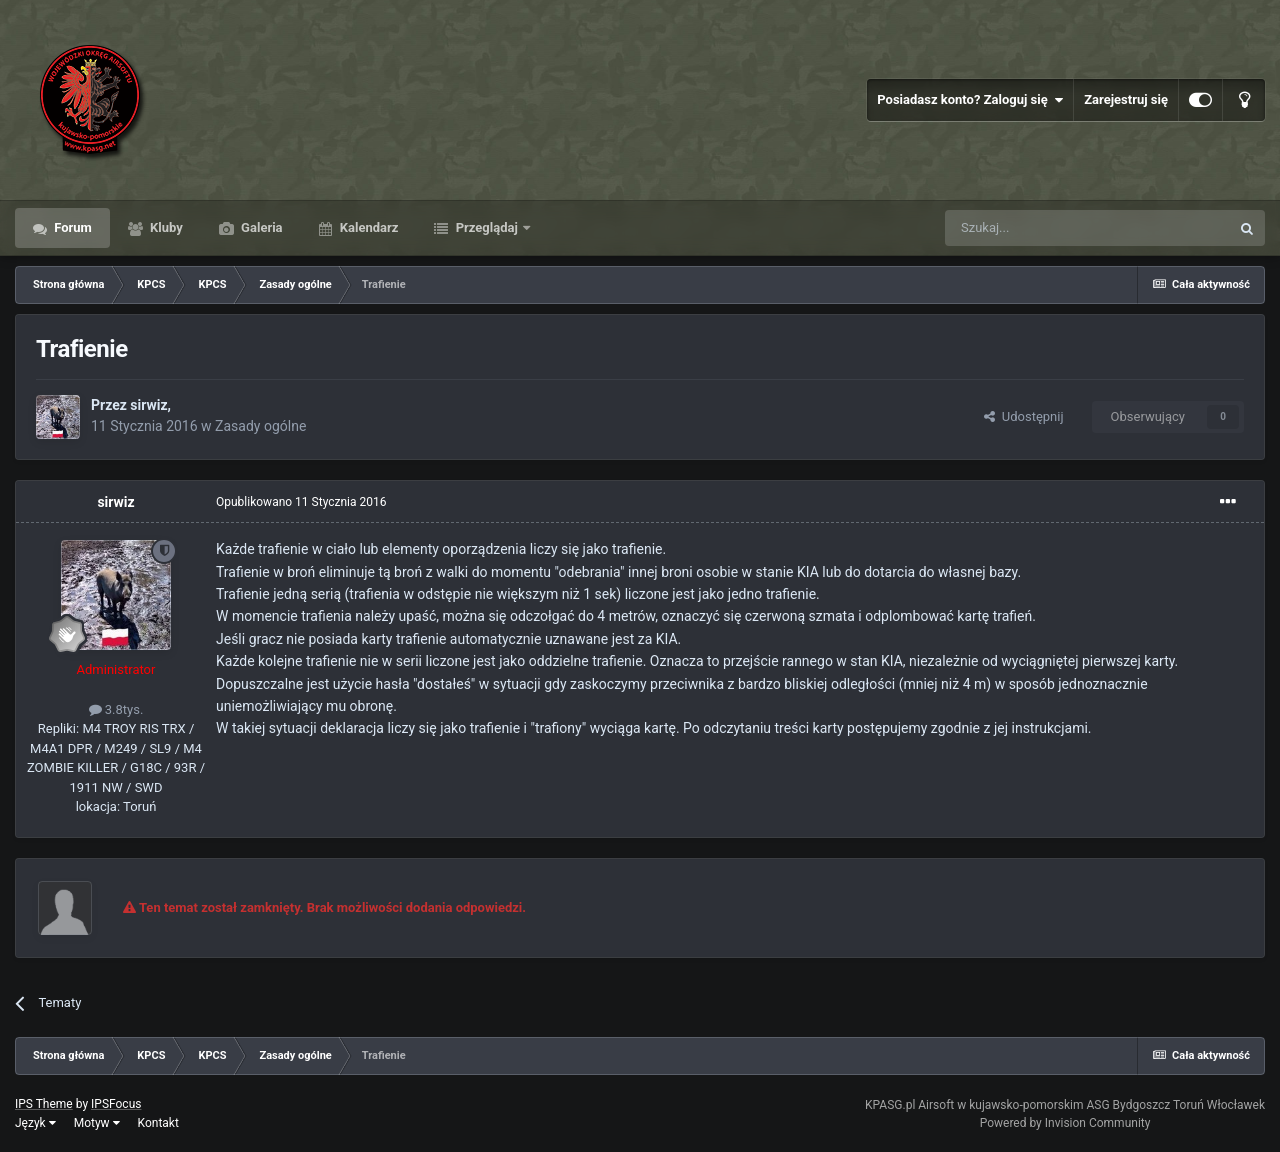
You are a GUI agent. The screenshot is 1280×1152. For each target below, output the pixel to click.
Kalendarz (368, 227)
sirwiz (148, 405)
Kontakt (158, 1123)
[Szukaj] (1040, 228)
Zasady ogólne (260, 426)
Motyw (97, 1123)
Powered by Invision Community (1065, 1123)
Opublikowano (301, 502)
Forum (71, 227)
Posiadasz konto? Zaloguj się (970, 100)
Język (35, 1123)
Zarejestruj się (1126, 99)
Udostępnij (1023, 416)
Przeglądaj (486, 227)
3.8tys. (116, 709)
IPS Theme (44, 1104)
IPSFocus (116, 1104)
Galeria (260, 227)
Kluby (165, 227)
